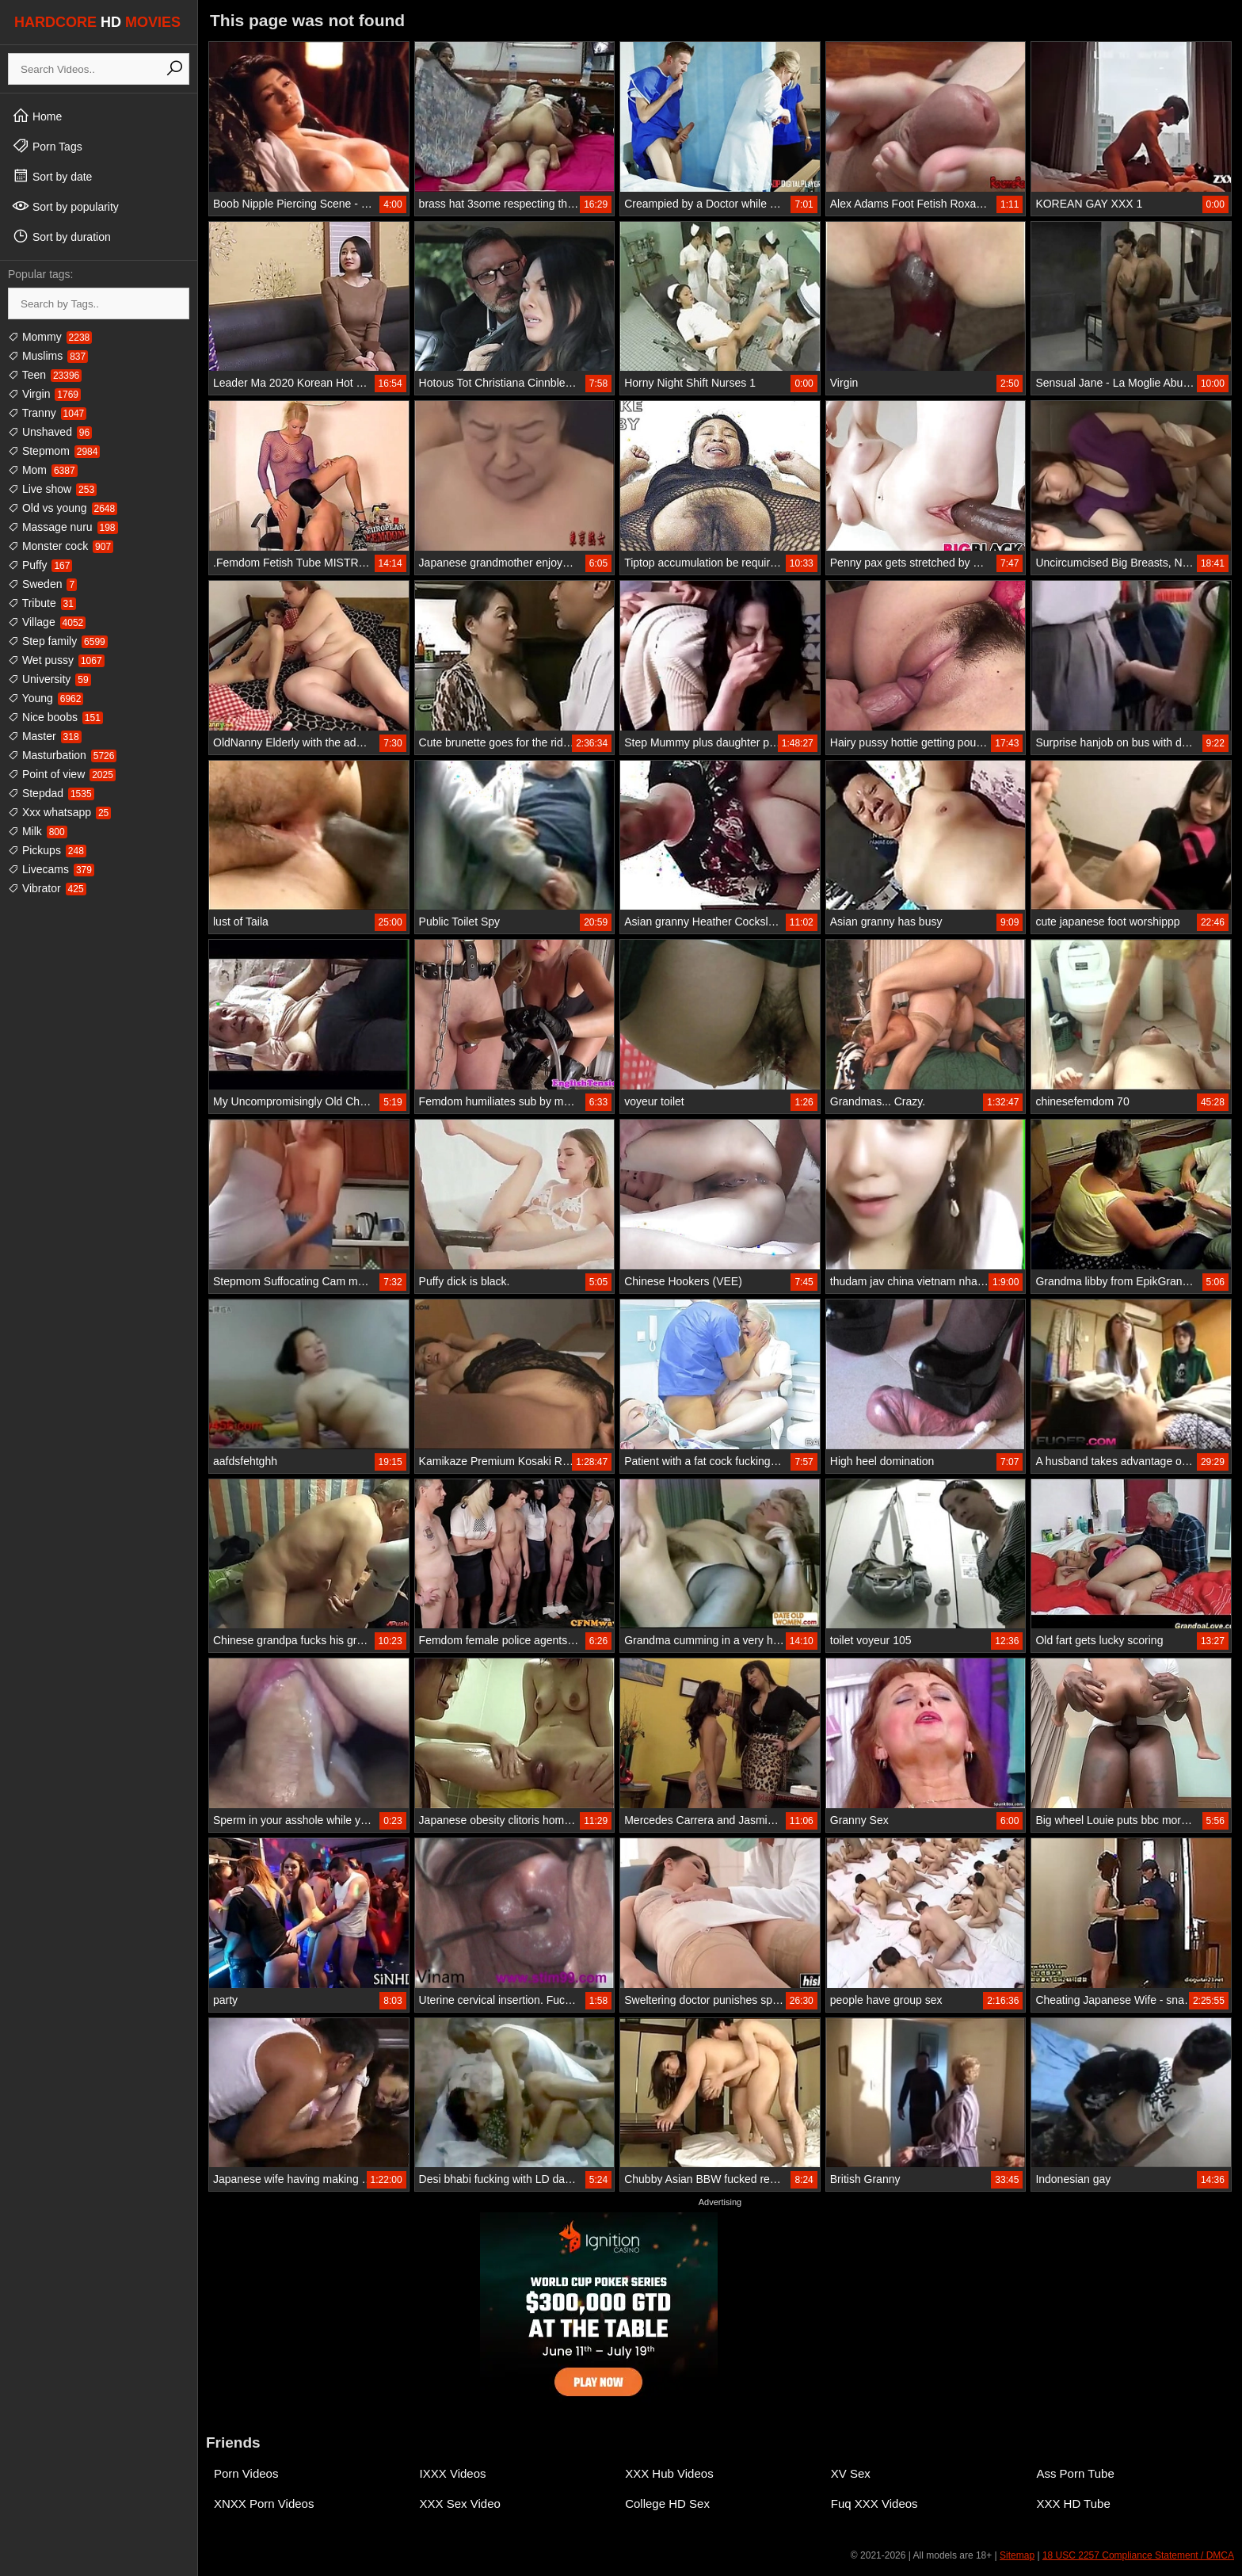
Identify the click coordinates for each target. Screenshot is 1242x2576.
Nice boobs (55, 717)
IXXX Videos (453, 2473)
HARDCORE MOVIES (97, 22)
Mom (43, 470)
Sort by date (52, 176)
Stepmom (54, 451)
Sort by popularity (65, 206)
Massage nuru (63, 527)
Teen (45, 374)
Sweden (42, 584)
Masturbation (62, 755)
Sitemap (1017, 2555)
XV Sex (851, 2473)
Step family (58, 641)
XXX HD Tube (1073, 2503)
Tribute (42, 603)
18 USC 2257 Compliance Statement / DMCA (1138, 2555)
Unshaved (50, 432)
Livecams (51, 869)
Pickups (47, 850)
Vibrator (47, 888)
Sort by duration (61, 236)
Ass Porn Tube (1075, 2473)
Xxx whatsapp (59, 812)
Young (45, 698)
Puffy (40, 565)
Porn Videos (246, 2473)
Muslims (48, 355)
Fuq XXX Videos (874, 2503)
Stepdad (51, 793)
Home (37, 115)
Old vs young (62, 508)
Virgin (44, 393)
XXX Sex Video (460, 2503)
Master (45, 736)
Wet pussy (56, 660)
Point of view (62, 774)
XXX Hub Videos (669, 2473)
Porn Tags (47, 146)
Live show (52, 489)
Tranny (47, 412)
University (49, 679)
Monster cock (60, 546)
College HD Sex (667, 2503)
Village (47, 622)
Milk (37, 831)
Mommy (50, 336)
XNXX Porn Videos (264, 2503)
